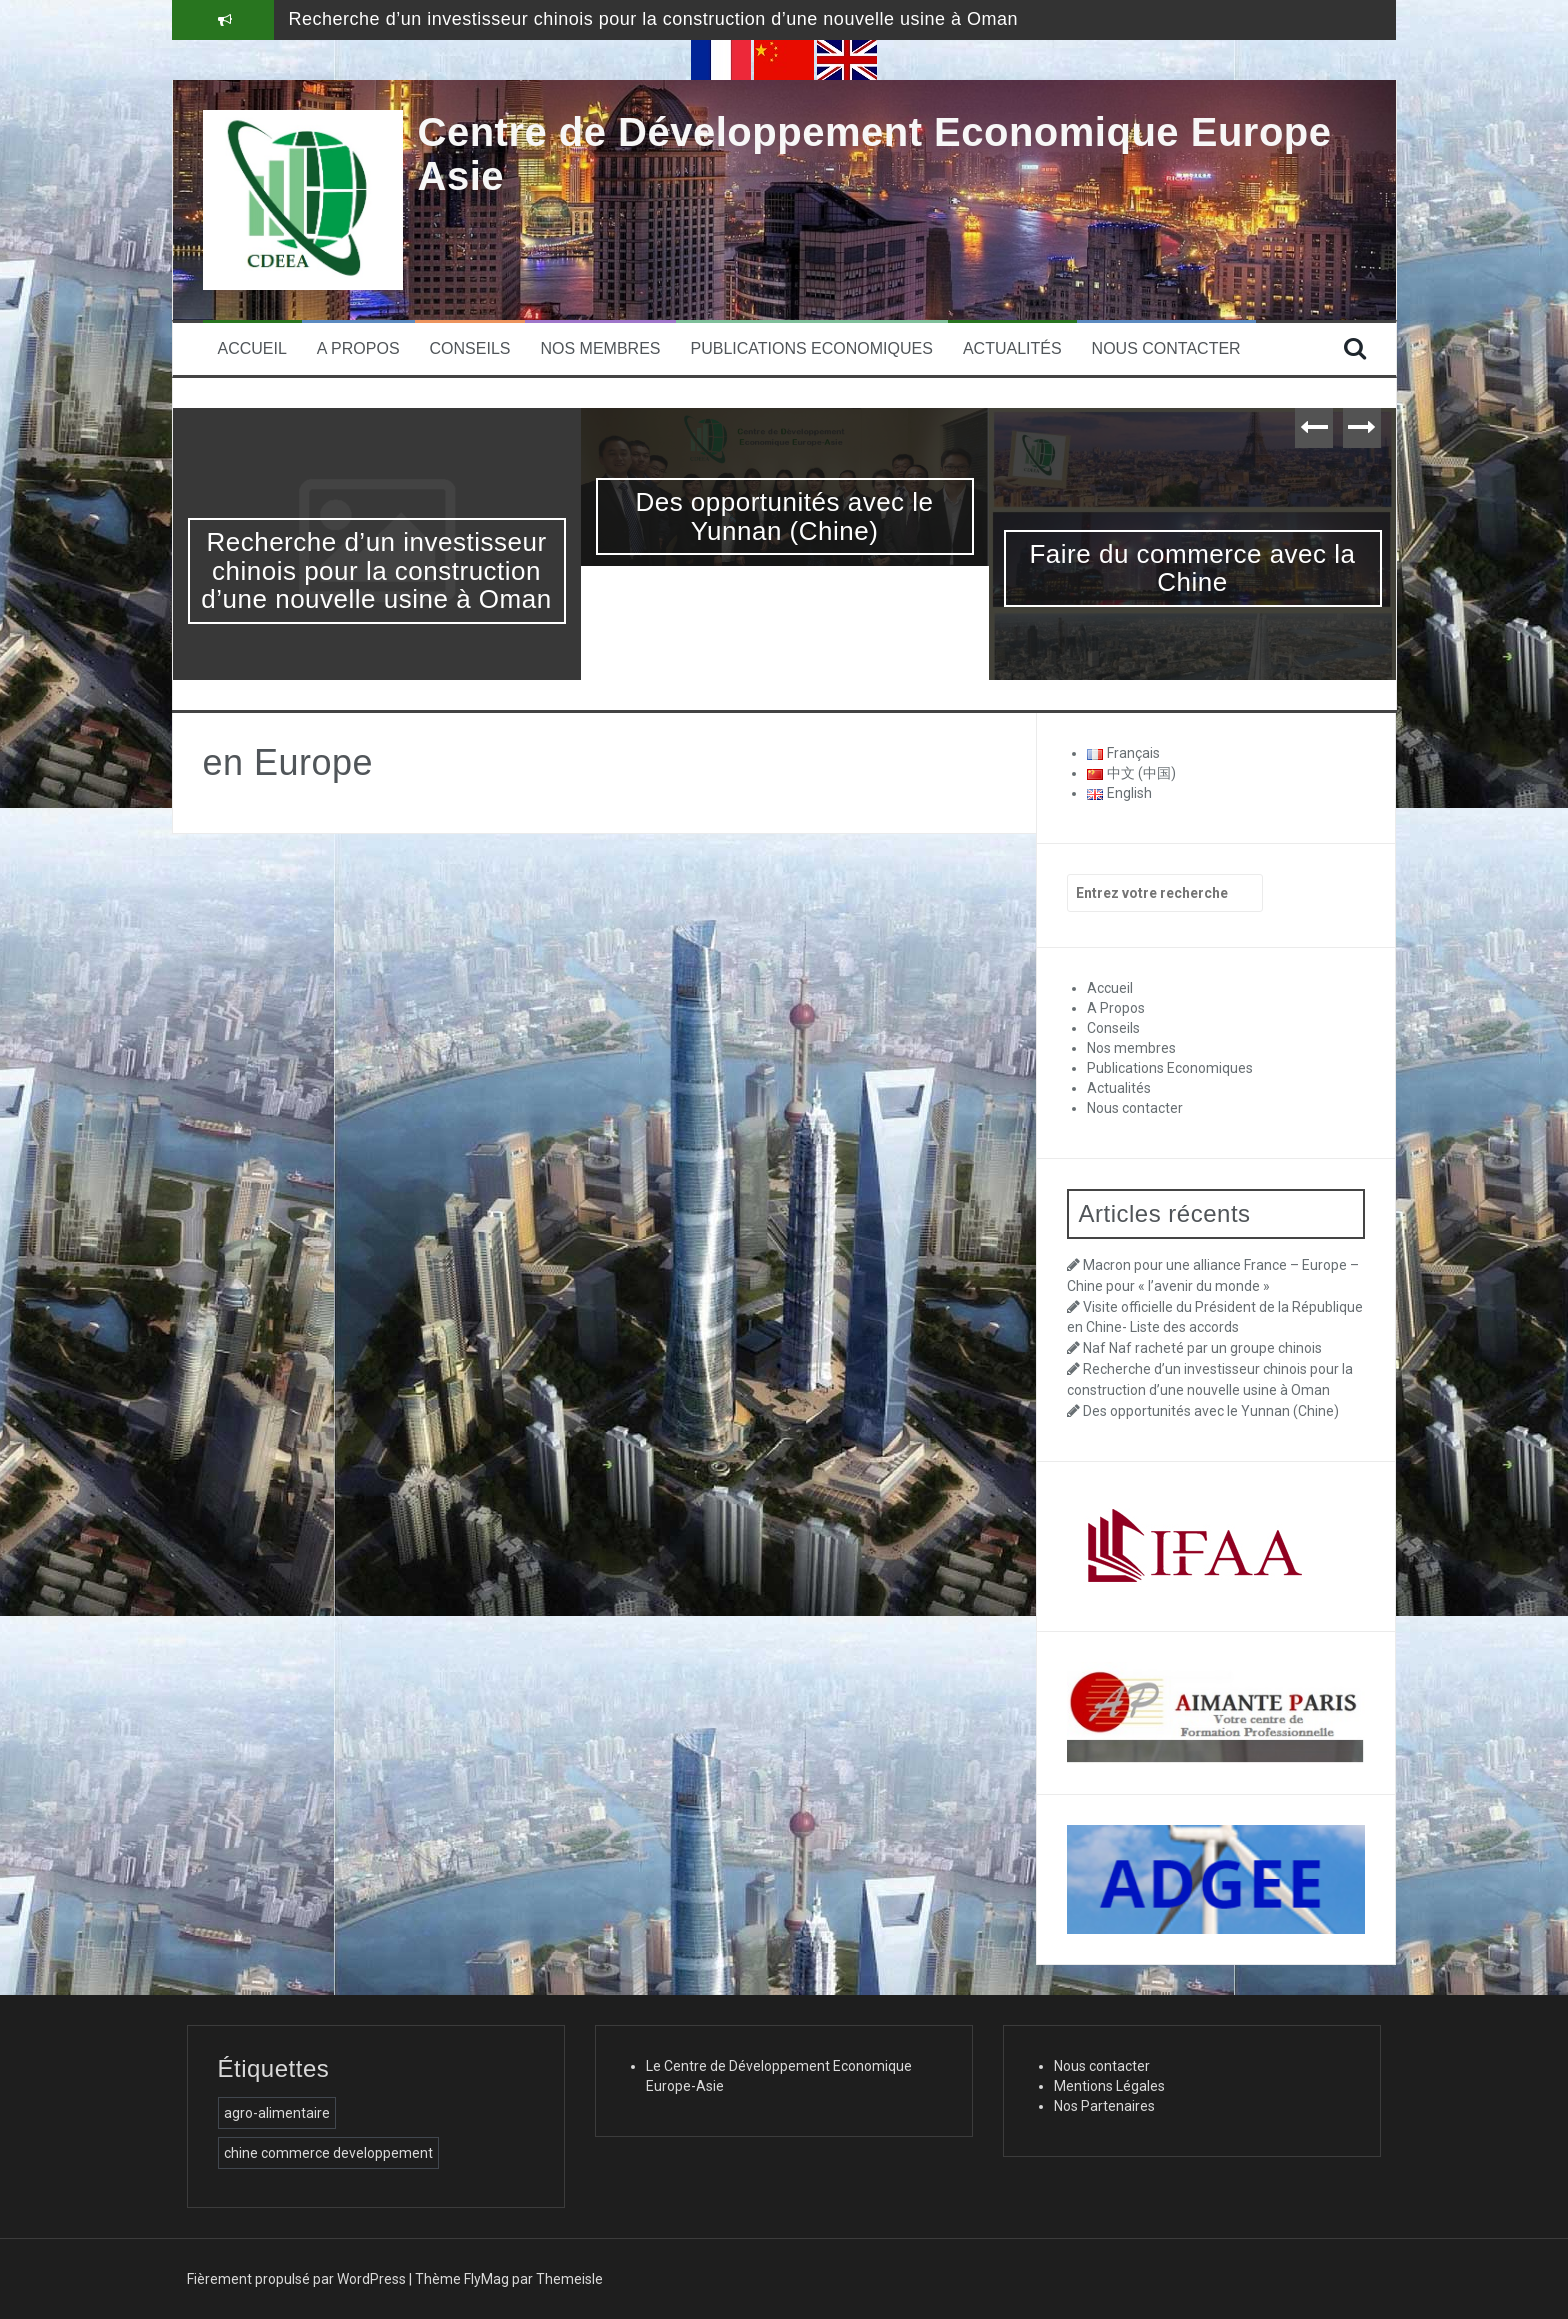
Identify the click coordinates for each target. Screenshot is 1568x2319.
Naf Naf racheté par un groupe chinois (1202, 1348)
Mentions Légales (1109, 2086)
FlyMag (486, 2279)
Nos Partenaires (1104, 2106)
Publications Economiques (812, 348)
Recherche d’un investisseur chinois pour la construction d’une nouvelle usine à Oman (653, 19)
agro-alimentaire (277, 2113)
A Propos (358, 348)
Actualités (1012, 348)
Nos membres (600, 348)
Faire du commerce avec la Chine (1192, 568)
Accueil (252, 348)
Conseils (470, 348)
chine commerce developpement (328, 2153)
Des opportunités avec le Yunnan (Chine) (784, 516)
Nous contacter (1166, 348)
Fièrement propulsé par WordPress (296, 2279)
